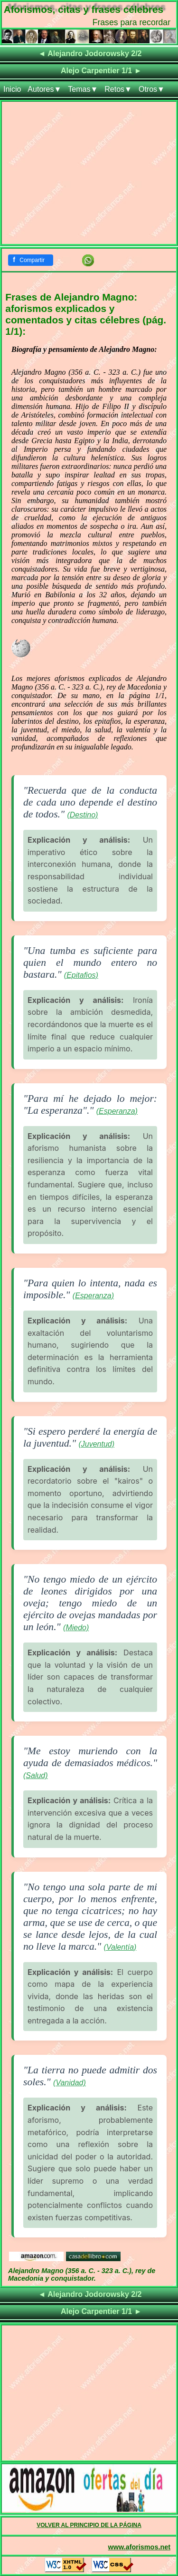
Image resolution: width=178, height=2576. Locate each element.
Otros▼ (152, 89)
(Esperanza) (117, 1111)
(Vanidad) (69, 2083)
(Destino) (82, 815)
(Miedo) (76, 1627)
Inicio (12, 89)
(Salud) (35, 1775)
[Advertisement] (89, 175)
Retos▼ (118, 89)
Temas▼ (83, 89)
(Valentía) (120, 1947)
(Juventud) (96, 1444)
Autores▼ (44, 89)
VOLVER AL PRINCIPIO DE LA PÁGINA (89, 2525)
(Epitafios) (81, 975)
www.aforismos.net (139, 2547)
